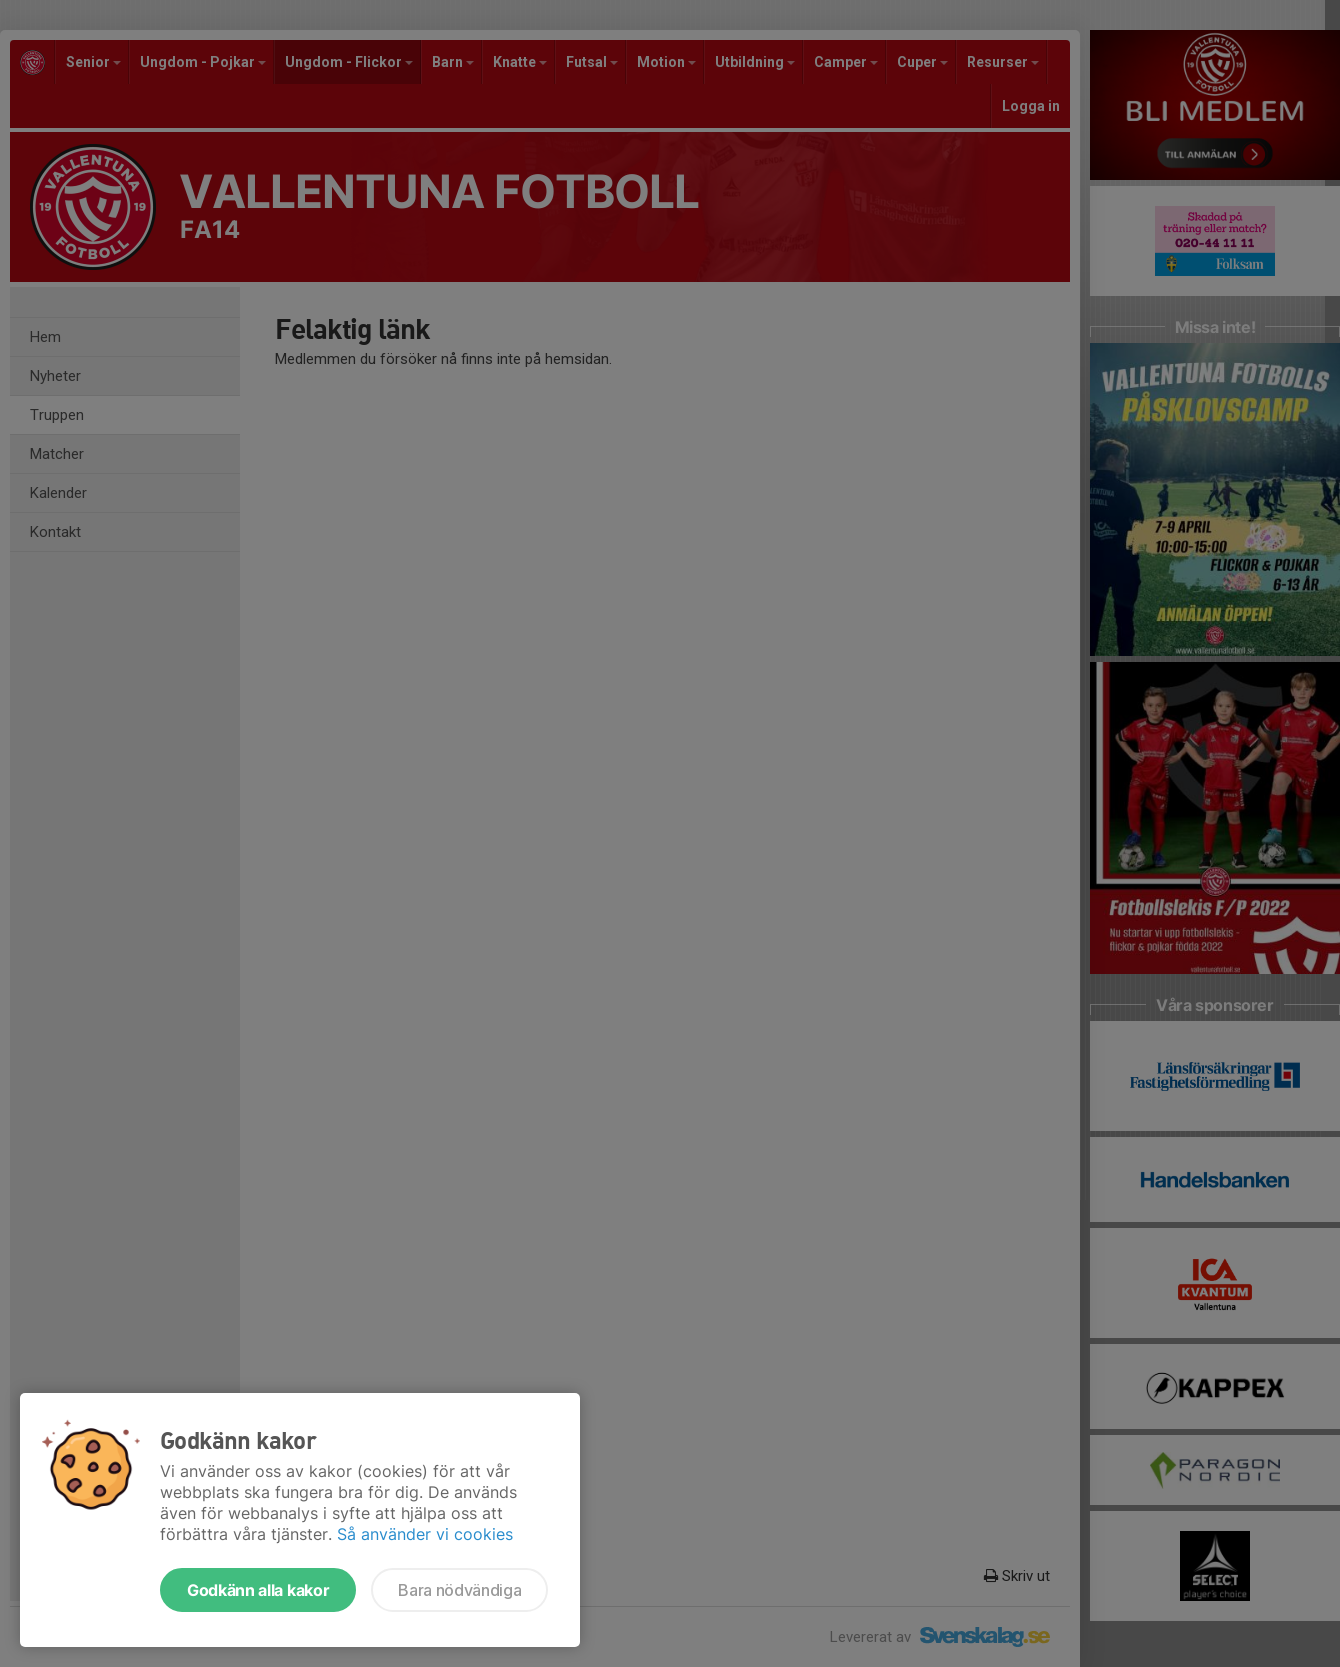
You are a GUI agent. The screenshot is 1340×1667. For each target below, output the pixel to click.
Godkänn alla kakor (258, 1590)
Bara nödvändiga (459, 1590)
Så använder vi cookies (425, 1534)
